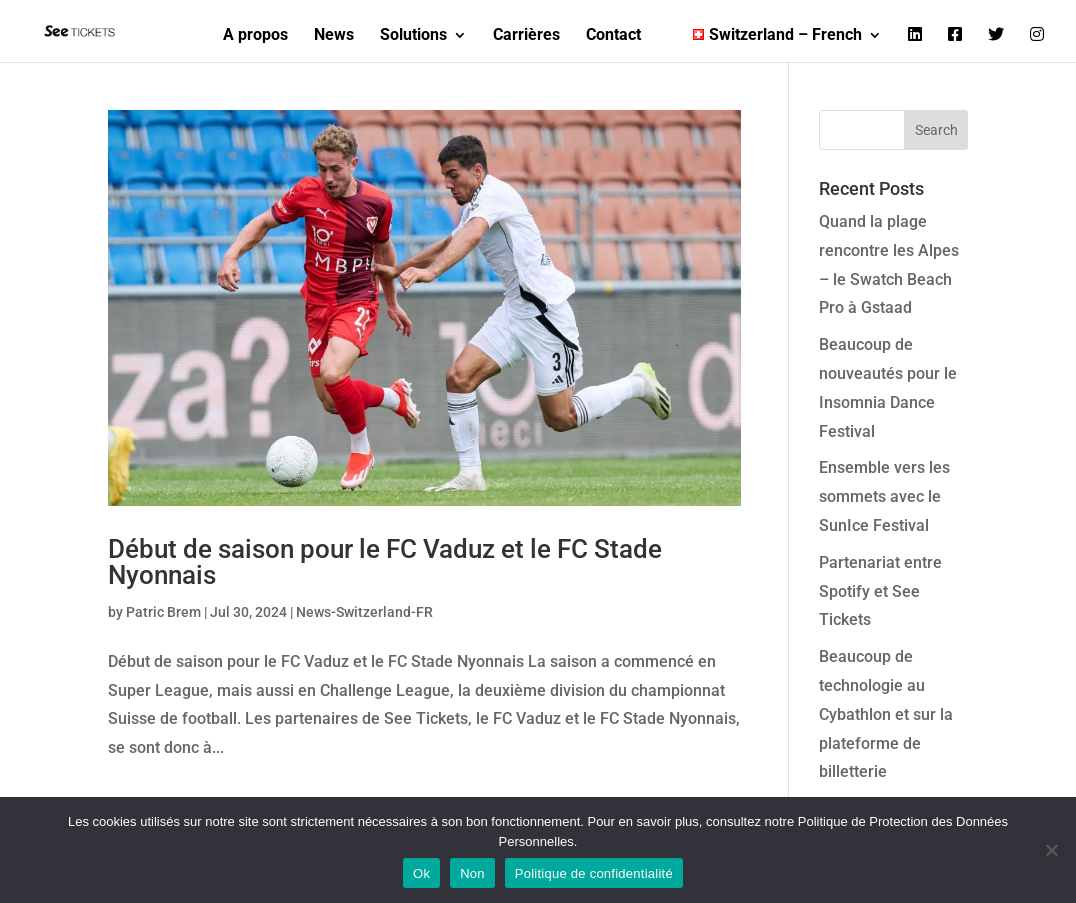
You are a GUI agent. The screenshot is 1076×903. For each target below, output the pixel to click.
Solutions (413, 36)
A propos (255, 36)
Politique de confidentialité (594, 873)
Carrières (526, 36)
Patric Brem (163, 612)
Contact (613, 36)
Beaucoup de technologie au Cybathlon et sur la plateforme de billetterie (886, 714)
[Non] (1051, 850)
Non (472, 873)
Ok (421, 873)
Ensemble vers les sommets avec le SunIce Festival (884, 496)
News (334, 36)
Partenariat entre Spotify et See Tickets (880, 591)
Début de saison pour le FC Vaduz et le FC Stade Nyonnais (385, 562)
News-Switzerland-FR (364, 612)
